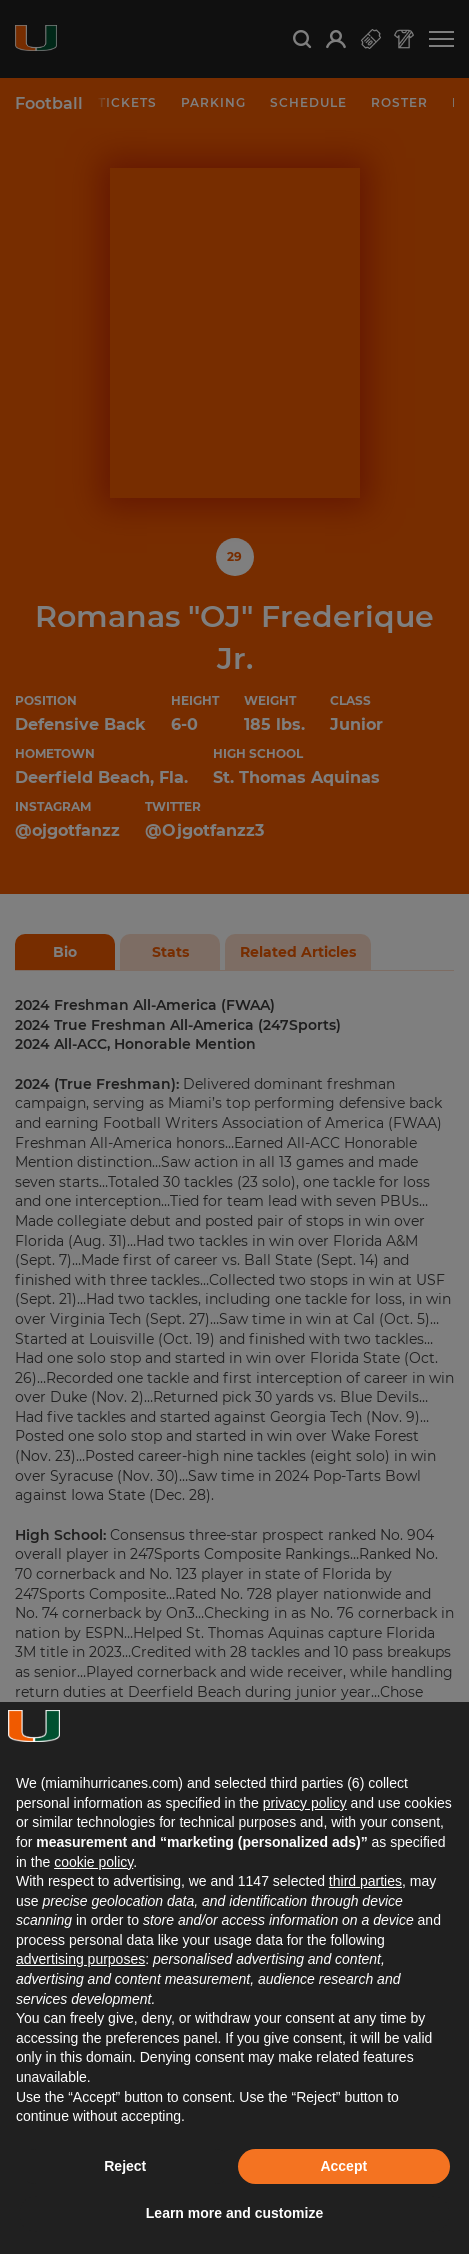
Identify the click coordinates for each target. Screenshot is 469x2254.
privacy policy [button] (305, 1803)
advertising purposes (80, 1959)
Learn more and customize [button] (234, 2213)
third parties (365, 1881)
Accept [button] (343, 2166)
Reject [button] (125, 2166)
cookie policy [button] (93, 1862)
